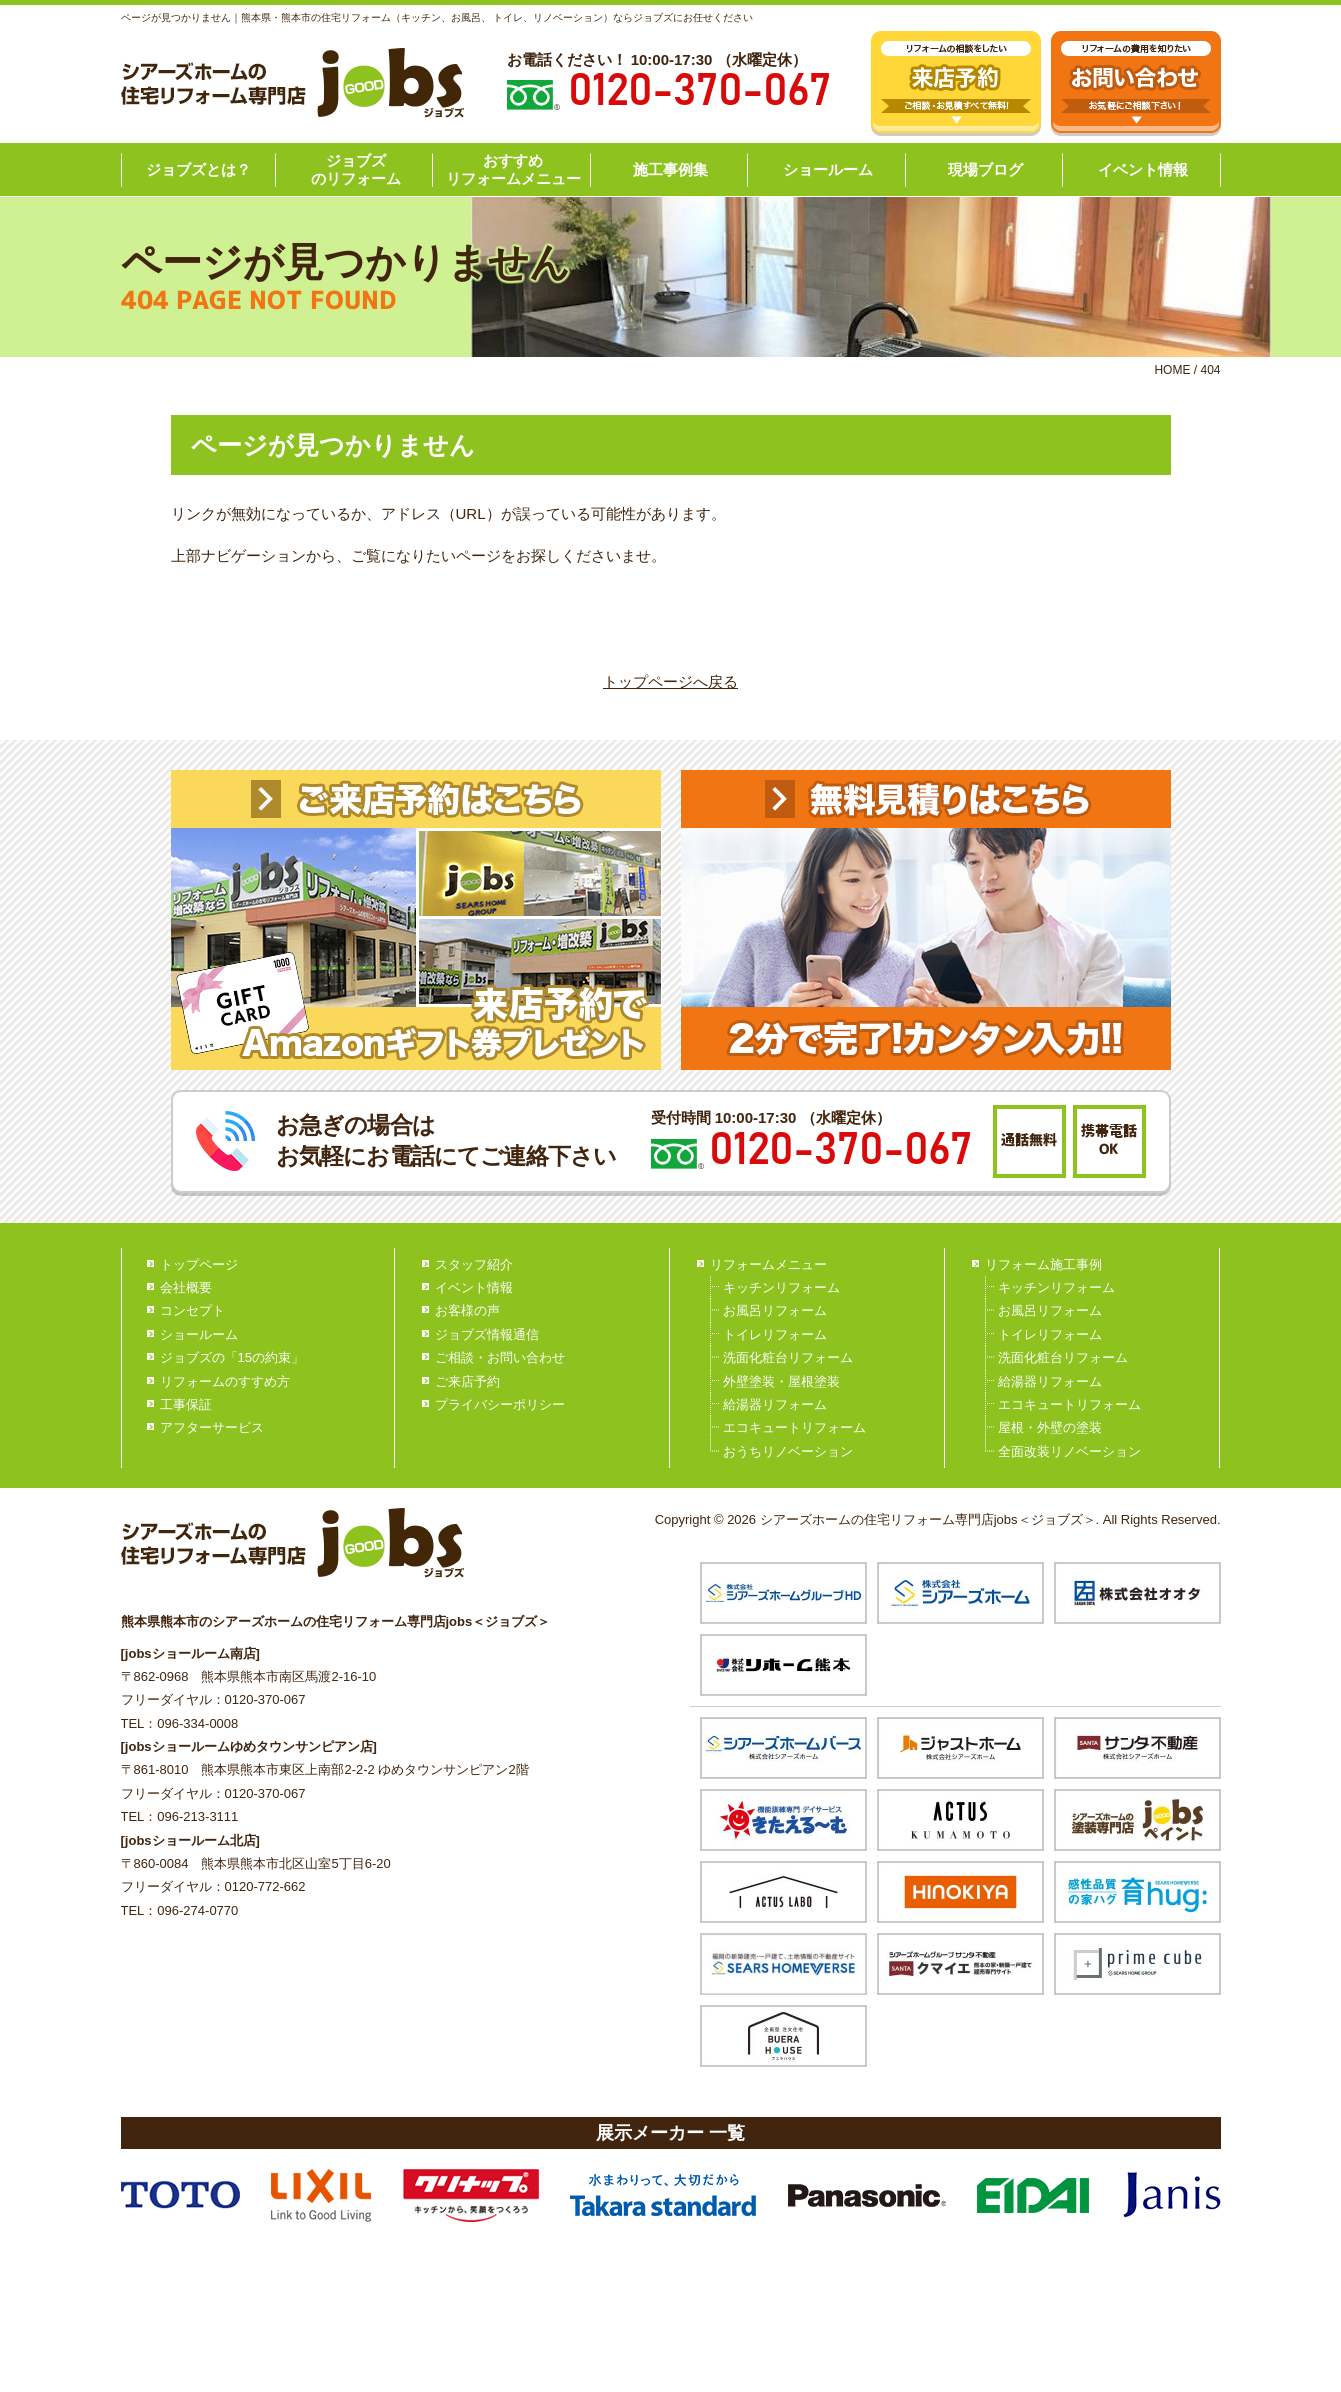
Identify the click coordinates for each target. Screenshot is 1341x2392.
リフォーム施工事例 (1043, 1264)
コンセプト (192, 1310)
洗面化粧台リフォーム (788, 1357)
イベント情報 (1143, 169)
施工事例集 (670, 169)
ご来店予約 (467, 1381)
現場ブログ (985, 169)
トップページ (199, 1264)
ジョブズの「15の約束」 (232, 1357)
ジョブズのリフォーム (356, 169)
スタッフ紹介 (474, 1264)
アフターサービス (212, 1427)
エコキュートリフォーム (794, 1427)
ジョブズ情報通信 (487, 1334)
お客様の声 (467, 1310)
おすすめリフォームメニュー (513, 169)
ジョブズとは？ (198, 169)
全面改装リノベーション (1069, 1451)
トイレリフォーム (775, 1334)
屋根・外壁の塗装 (1050, 1427)
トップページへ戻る (670, 681)
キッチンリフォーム (781, 1287)
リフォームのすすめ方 (225, 1381)
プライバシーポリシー (500, 1404)
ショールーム (828, 169)
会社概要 (186, 1287)
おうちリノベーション (788, 1451)
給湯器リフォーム (775, 1404)
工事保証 (186, 1404)
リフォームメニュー (768, 1264)
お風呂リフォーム (775, 1310)
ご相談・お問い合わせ (500, 1357)
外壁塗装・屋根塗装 (781, 1381)
